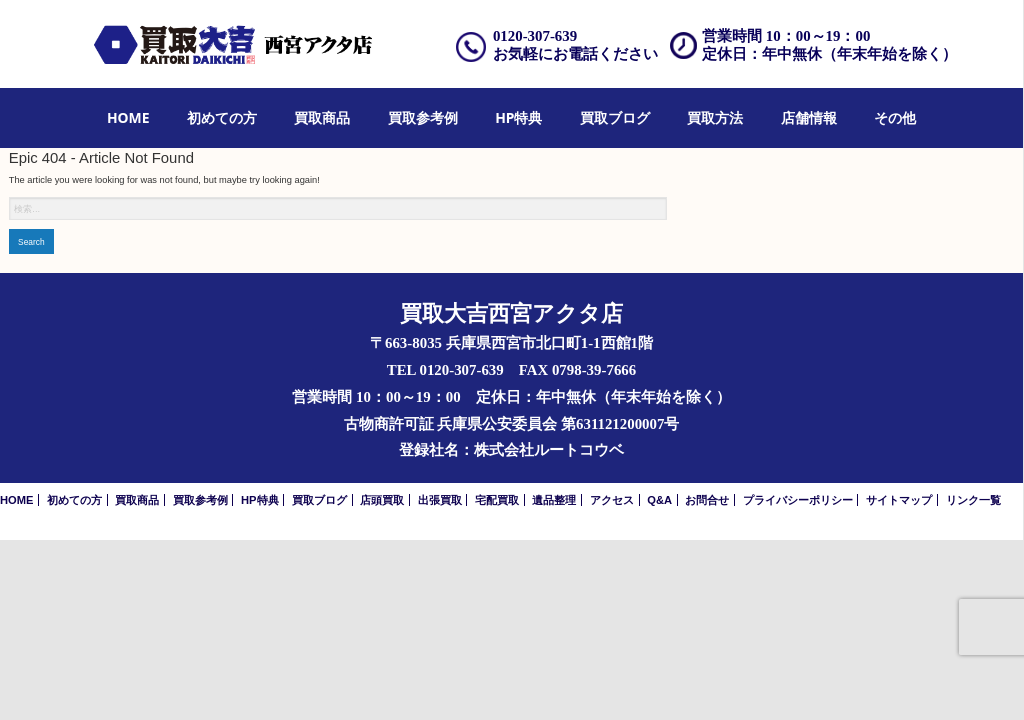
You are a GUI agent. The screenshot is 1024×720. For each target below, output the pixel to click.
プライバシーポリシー (798, 500)
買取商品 (322, 117)
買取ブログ (615, 117)
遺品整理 (554, 500)
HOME (128, 117)
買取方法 (715, 117)
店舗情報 (809, 117)
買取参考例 (423, 117)
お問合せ (707, 500)
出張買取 (440, 500)
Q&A (659, 500)
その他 (895, 117)
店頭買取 (382, 500)
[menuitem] (128, 118)
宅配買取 (497, 500)
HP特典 (518, 117)
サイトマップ (899, 500)
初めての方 (222, 117)
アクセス (612, 500)
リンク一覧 (973, 500)
